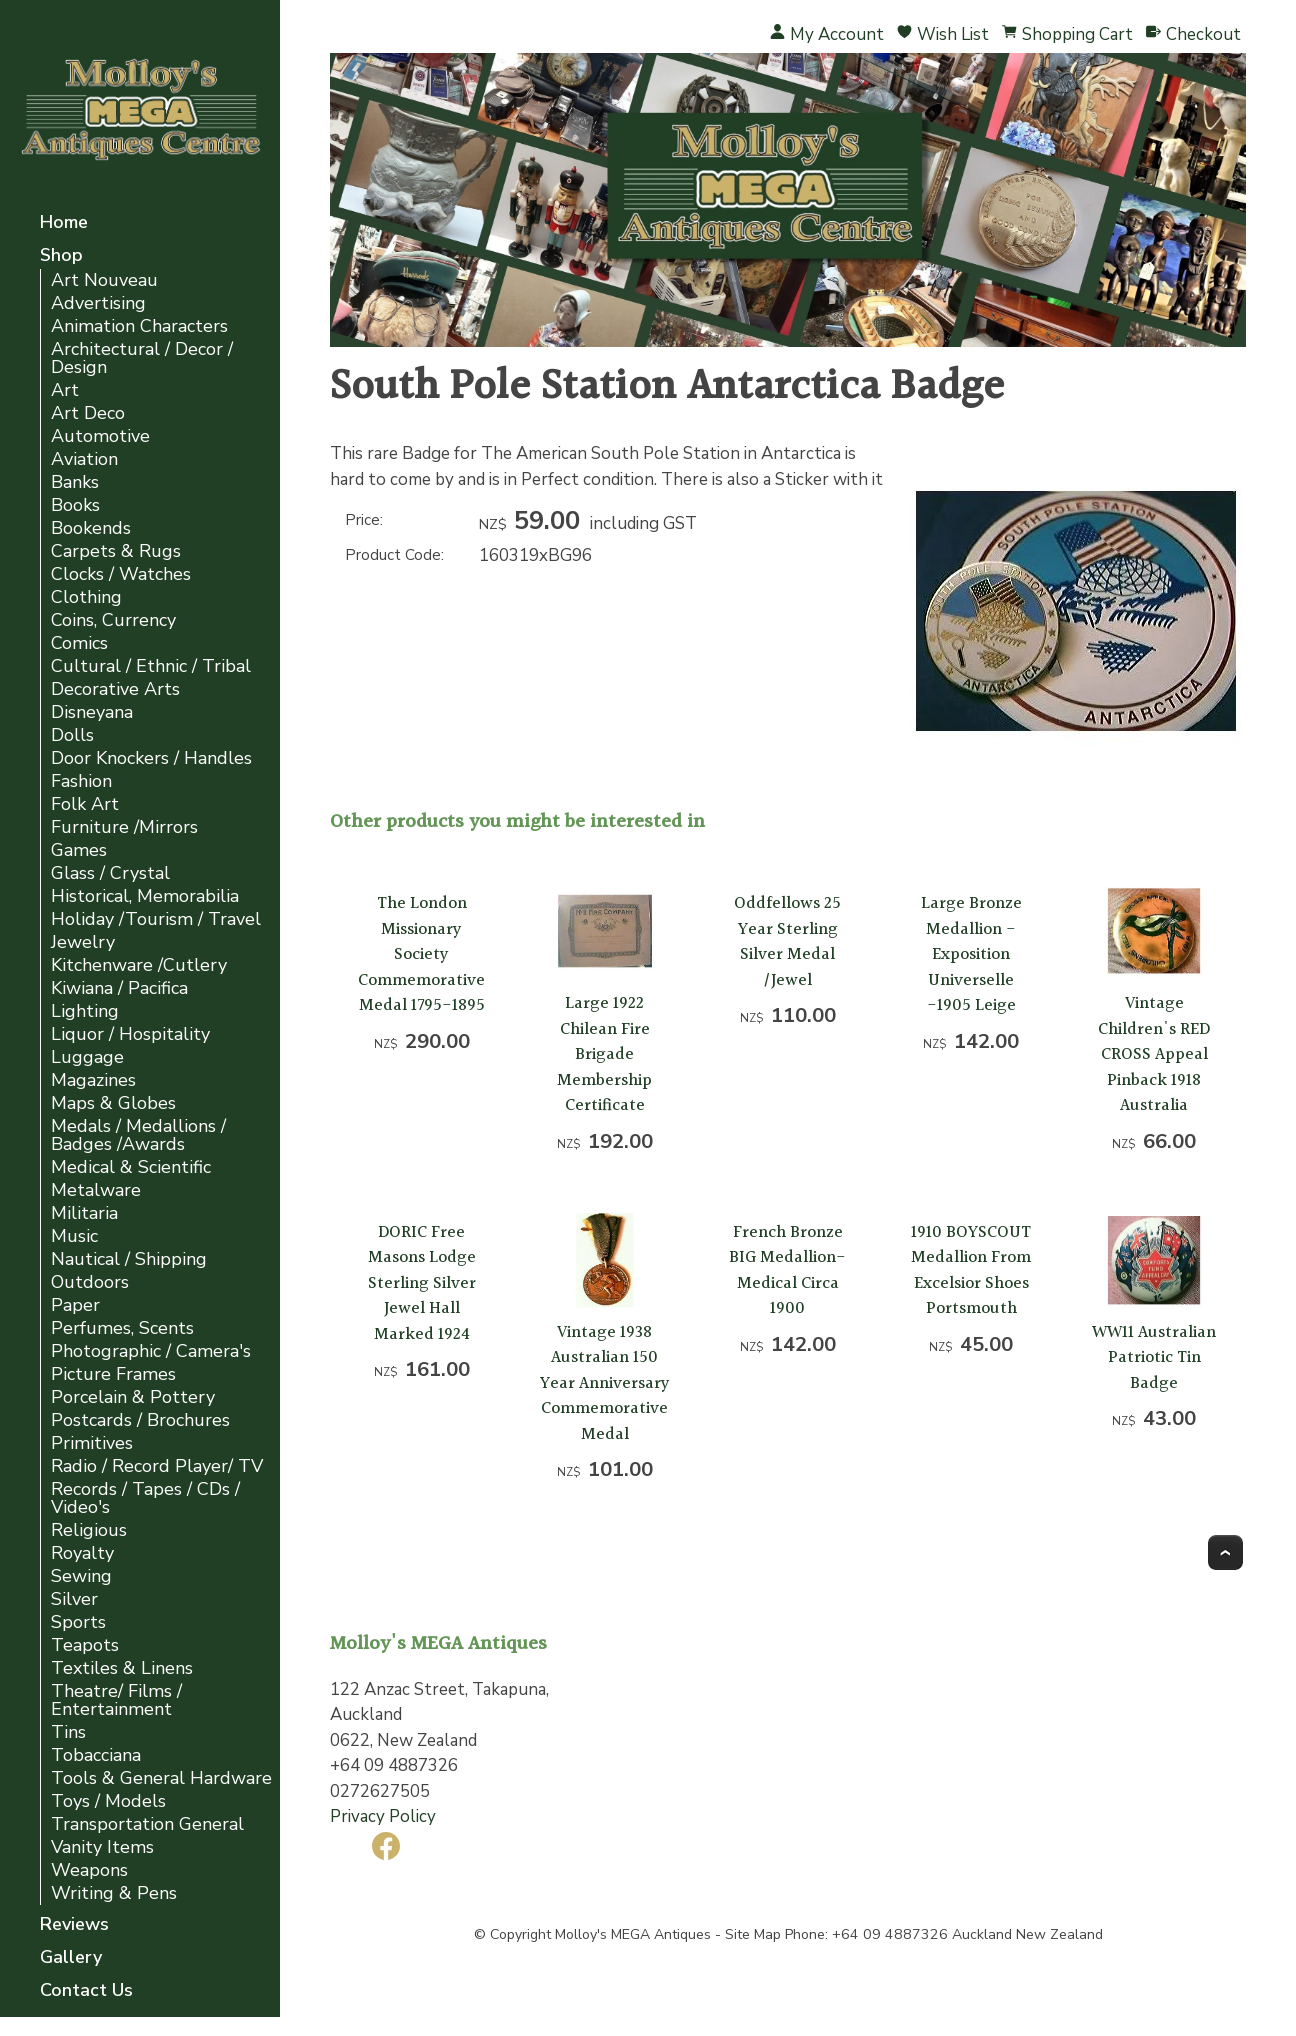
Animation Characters (139, 326)
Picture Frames (113, 1374)
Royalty (82, 1553)
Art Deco (88, 413)
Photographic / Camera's (151, 1351)
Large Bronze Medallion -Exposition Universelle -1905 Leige (971, 954)
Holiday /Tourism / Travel (156, 919)
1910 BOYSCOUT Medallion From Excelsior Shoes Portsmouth (971, 1271)
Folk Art (85, 804)
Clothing (86, 597)
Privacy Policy (383, 1816)
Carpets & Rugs (116, 551)
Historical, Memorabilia (145, 896)
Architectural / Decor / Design (142, 358)
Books (75, 505)
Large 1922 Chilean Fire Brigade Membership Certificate (604, 1054)
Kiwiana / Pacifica (119, 988)
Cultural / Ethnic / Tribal (151, 666)
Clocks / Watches (121, 574)
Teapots (85, 1645)
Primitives (92, 1443)
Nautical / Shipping (129, 1259)
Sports (78, 1622)
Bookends (91, 528)
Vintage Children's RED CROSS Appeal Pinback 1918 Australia (1154, 1054)
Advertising (98, 303)
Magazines (93, 1080)
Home (64, 223)
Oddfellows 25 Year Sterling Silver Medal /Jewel (787, 942)
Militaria (84, 1213)
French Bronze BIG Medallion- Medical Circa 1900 (787, 1271)
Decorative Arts (115, 689)
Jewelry (83, 942)
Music (74, 1236)
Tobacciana (96, 1755)
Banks (75, 482)
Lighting (85, 1011)
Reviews (74, 1925)
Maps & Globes (113, 1103)
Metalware (96, 1190)
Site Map (753, 1934)
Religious (89, 1530)
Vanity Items (102, 1847)
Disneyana (92, 712)
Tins (68, 1732)
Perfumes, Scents (122, 1328)
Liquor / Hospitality (130, 1034)
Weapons (89, 1870)
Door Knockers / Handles (151, 758)
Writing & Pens (114, 1893)
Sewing (81, 1576)
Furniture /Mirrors (124, 827)
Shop (61, 256)
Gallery (71, 1958)
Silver (74, 1599)
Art (65, 390)
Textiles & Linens (122, 1668)
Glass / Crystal (110, 873)
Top (1225, 1552)
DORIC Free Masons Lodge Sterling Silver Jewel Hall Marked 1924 (422, 1283)
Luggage (87, 1057)
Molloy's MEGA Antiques (633, 1934)
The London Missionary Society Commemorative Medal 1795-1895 (421, 954)
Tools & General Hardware (161, 1778)
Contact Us (86, 1991)
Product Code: (394, 555)
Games (79, 850)
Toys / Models (108, 1801)
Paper (75, 1305)
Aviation (84, 459)
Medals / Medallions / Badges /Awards (138, 1135)
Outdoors (90, 1282)
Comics (79, 643)
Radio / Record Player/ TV (157, 1466)
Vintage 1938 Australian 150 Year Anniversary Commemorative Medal (605, 1383)
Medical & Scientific (131, 1167)
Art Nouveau (104, 280)
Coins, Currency (113, 620)
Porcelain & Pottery (133, 1397)
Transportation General (147, 1824)
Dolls (72, 735)
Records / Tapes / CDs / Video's (145, 1498)
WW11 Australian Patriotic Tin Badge (1154, 1358)
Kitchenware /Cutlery (139, 965)
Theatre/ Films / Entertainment (116, 1700)
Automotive (100, 436)
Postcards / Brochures (140, 1420)
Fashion (81, 781)
